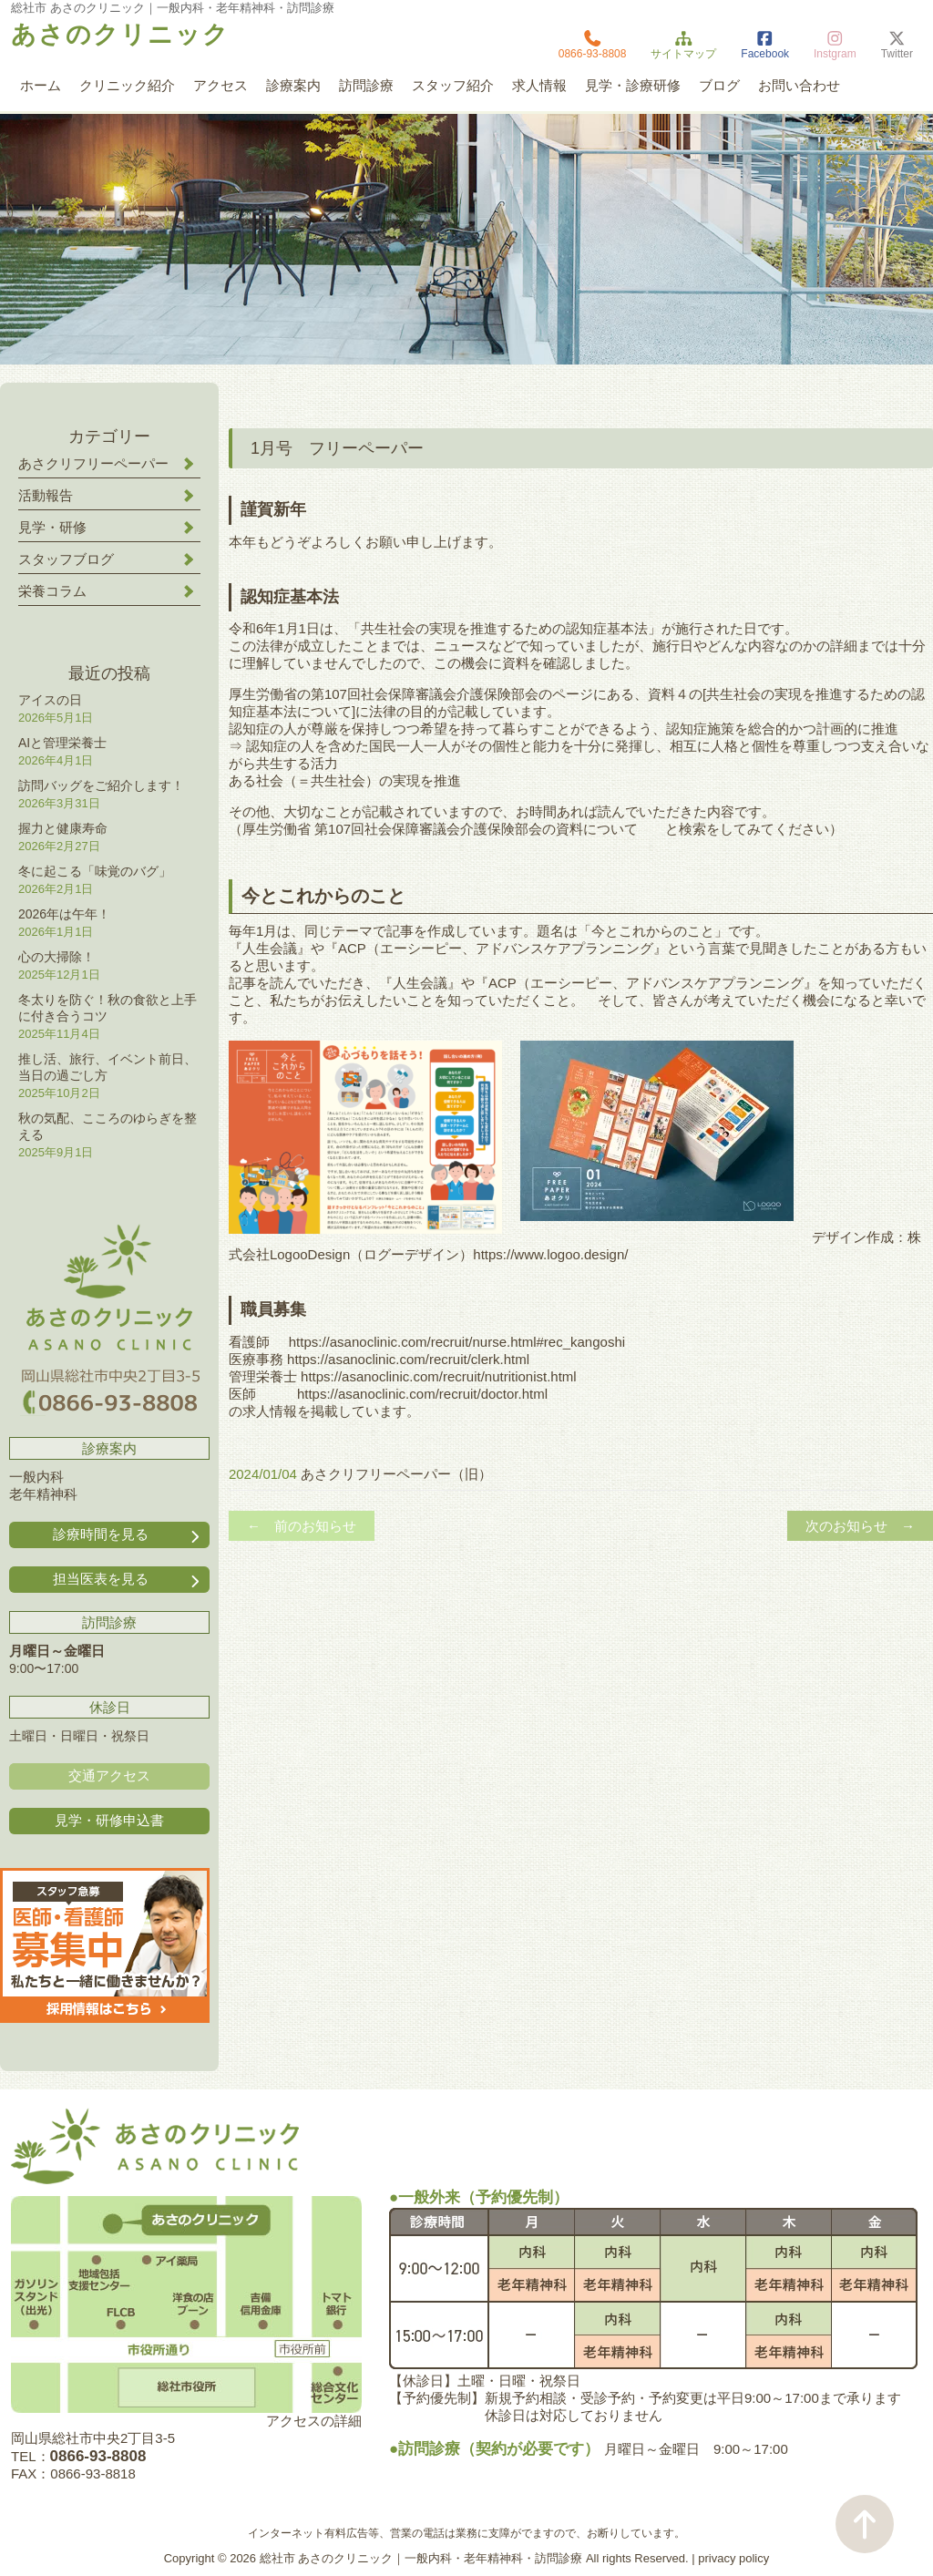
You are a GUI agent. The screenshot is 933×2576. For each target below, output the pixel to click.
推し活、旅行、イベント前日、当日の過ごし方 (107, 1067)
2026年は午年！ (64, 914)
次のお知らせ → (860, 1526)
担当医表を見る (128, 1579)
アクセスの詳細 (314, 2420)
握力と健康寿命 (63, 828)
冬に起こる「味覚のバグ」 (94, 871)
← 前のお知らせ (301, 1526)
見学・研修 (52, 527)
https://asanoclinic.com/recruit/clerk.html (408, 1359)
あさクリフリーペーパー (93, 463)
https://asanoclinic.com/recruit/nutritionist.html (437, 1376)
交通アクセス (109, 1775)
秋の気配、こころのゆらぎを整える (107, 1126)
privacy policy (733, 2558)
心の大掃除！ (56, 956)
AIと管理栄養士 (62, 742)
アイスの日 (50, 700)
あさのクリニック (120, 34)
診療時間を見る (128, 1535)
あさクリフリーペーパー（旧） (396, 1474)
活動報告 (45, 495)
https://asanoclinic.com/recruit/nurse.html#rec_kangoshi (457, 1342)
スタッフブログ (66, 559)
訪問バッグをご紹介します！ (101, 785)
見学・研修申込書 (109, 1820)
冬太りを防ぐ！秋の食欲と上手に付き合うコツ (107, 1007)
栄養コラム (52, 591)
